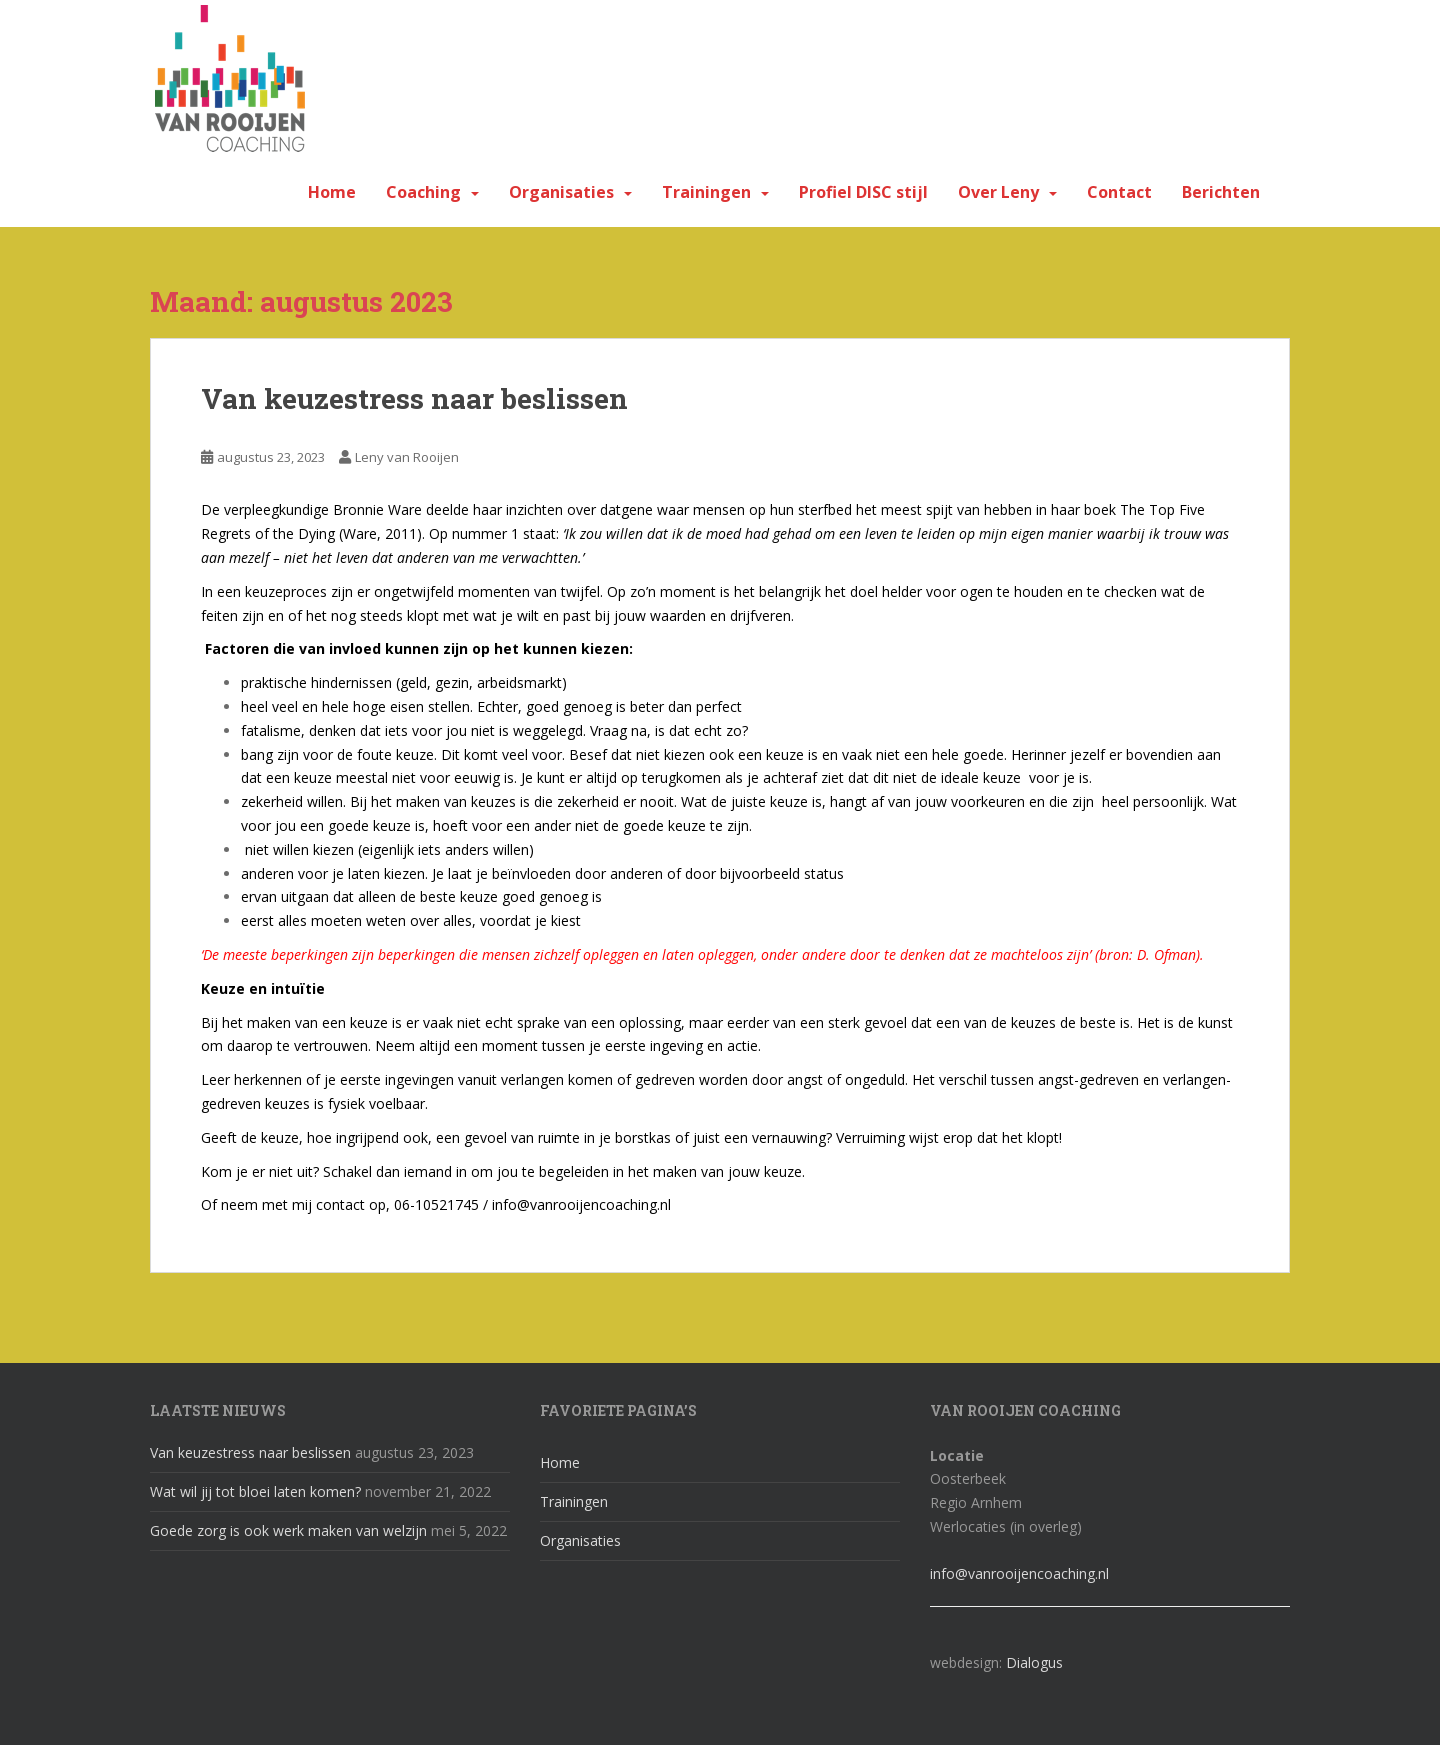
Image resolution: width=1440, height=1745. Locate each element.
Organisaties (561, 192)
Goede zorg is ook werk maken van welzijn (288, 1530)
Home (332, 192)
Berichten (1221, 192)
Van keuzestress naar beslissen (414, 398)
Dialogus (1034, 1662)
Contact (1119, 192)
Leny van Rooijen (407, 457)
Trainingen (706, 192)
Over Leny (998, 192)
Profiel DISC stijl (863, 192)
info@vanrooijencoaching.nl (1019, 1573)
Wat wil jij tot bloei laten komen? (255, 1491)
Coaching (423, 192)
